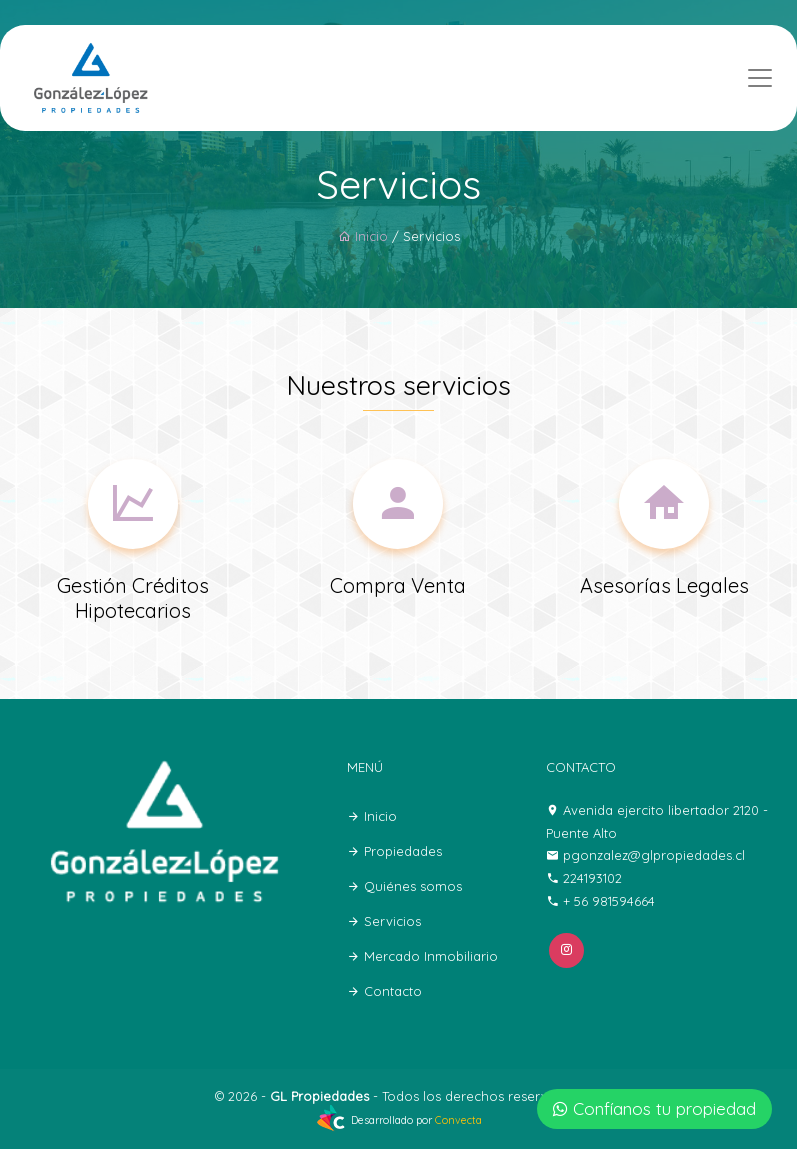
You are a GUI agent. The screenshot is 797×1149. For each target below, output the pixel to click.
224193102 (592, 878)
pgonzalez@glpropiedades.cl (654, 855)
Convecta (458, 1120)
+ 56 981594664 (609, 901)
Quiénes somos (404, 886)
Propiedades (394, 851)
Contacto (384, 991)
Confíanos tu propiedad (654, 1108)
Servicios (384, 921)
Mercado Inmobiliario (422, 956)
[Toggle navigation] (760, 78)
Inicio (363, 236)
